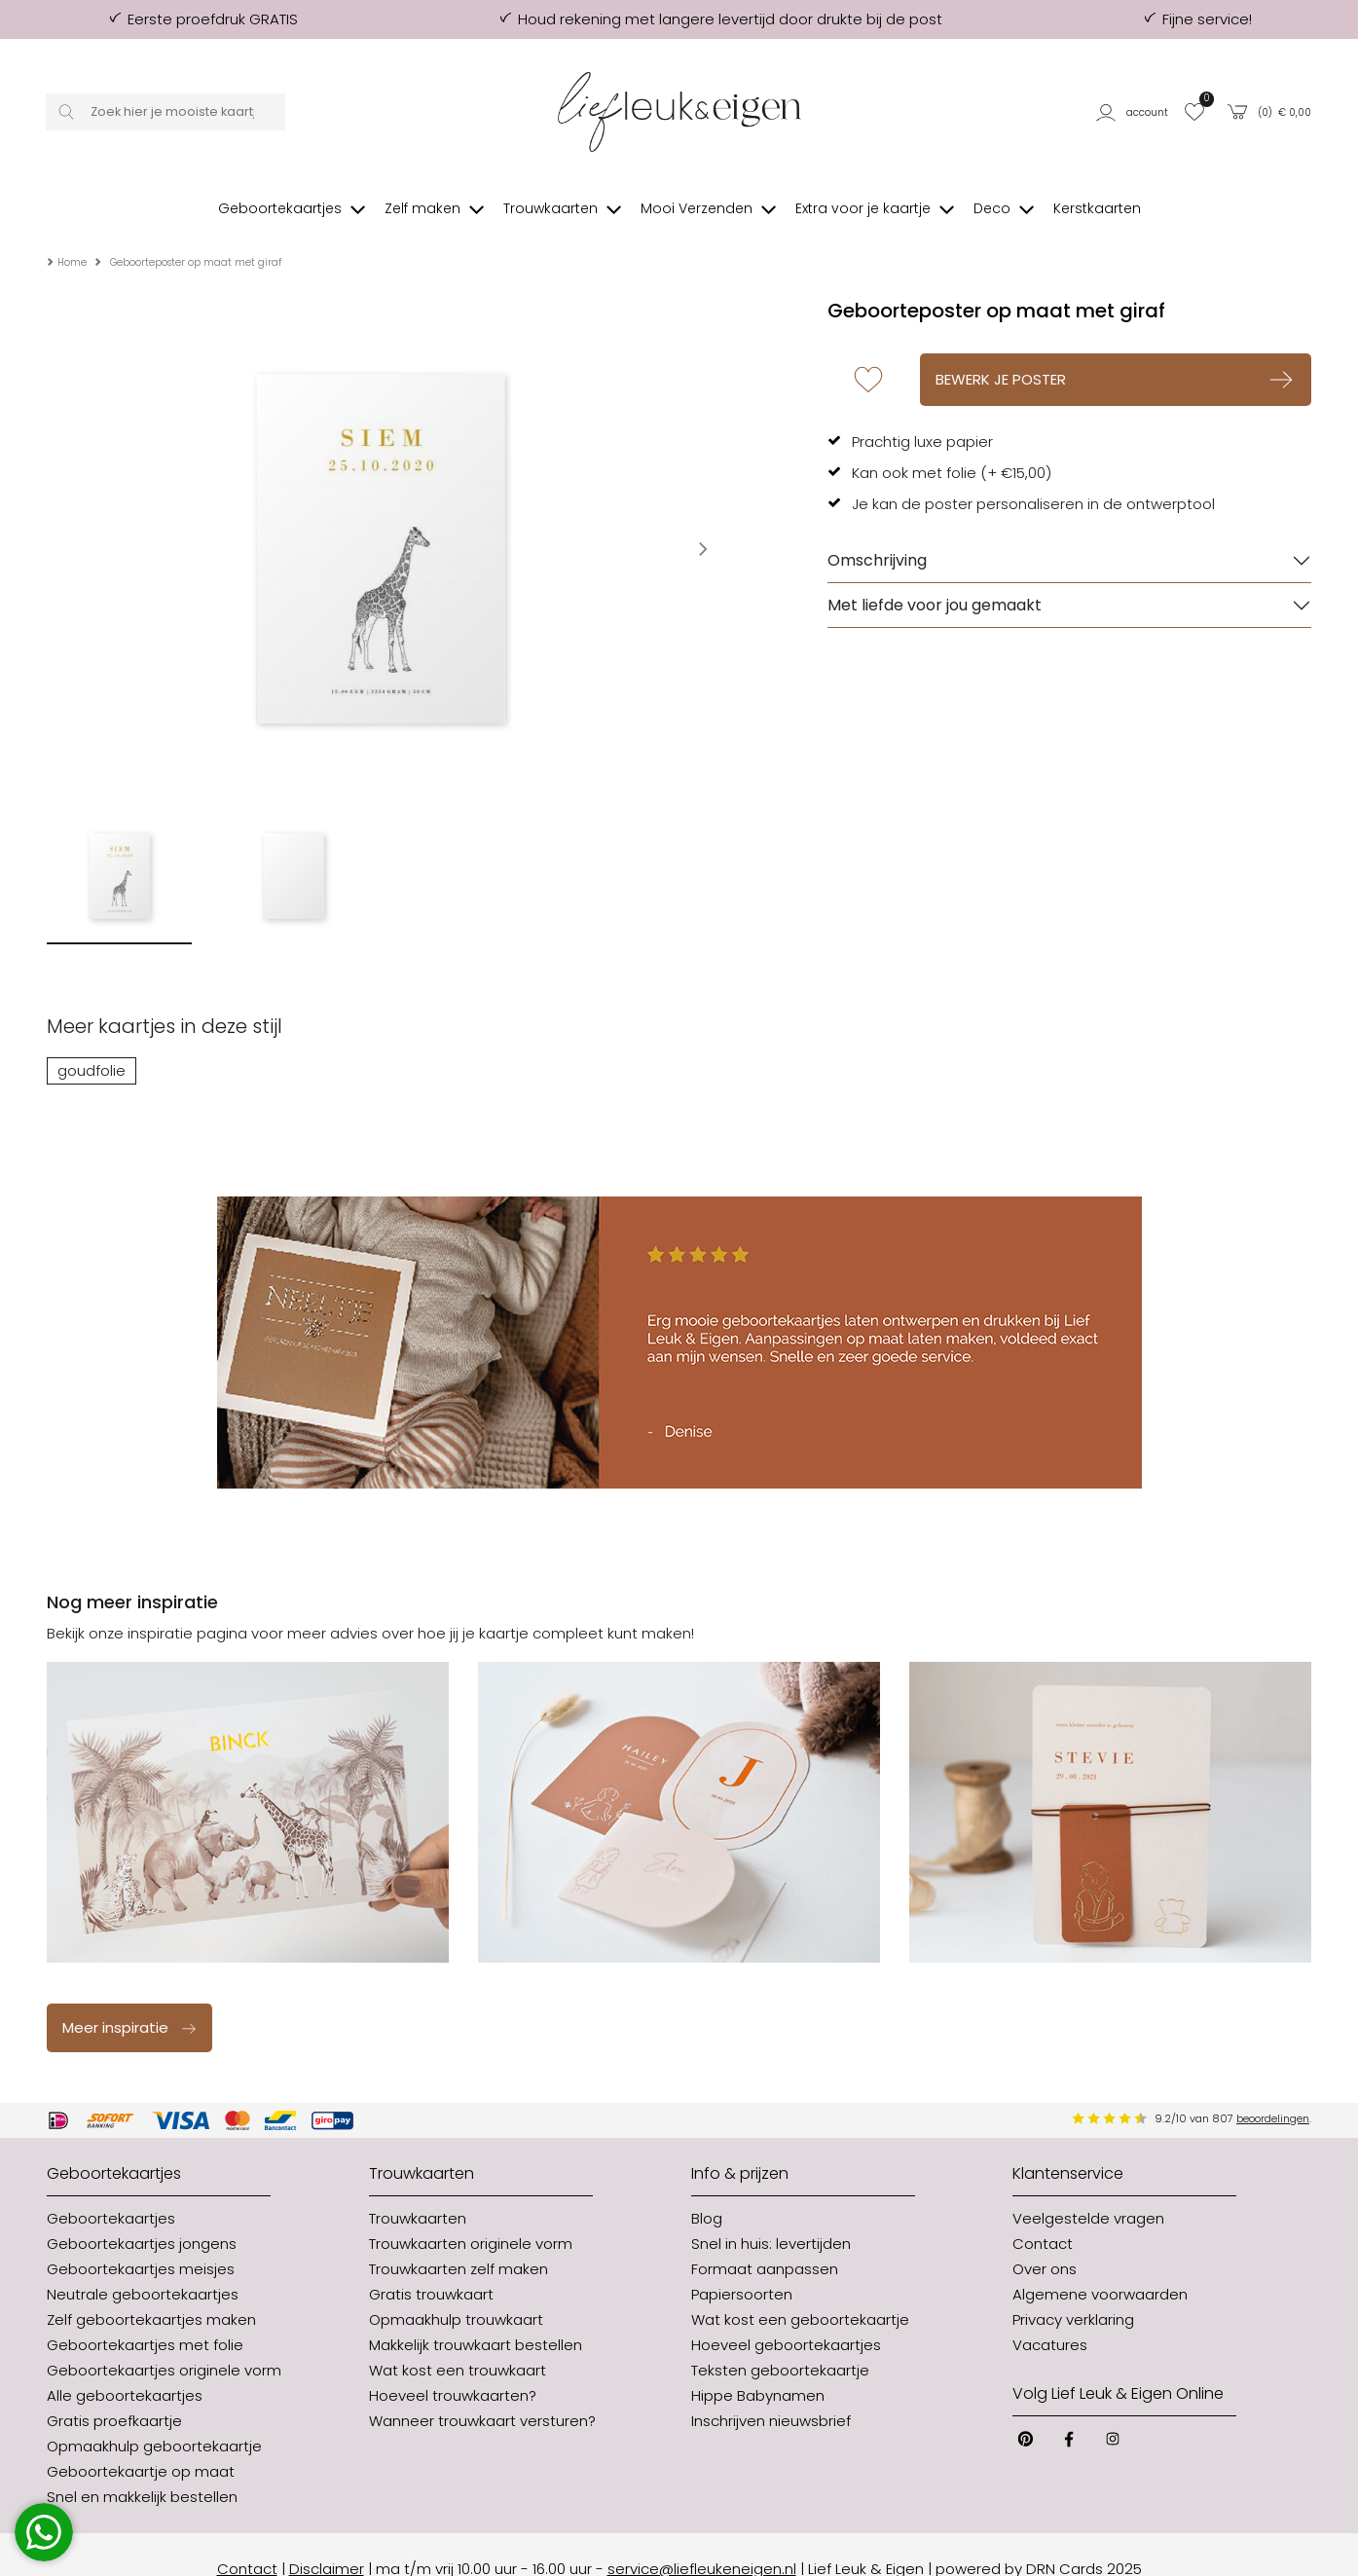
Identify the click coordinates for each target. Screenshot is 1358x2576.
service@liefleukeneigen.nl (701, 2539)
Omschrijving (877, 531)
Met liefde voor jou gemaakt (934, 576)
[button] (1134, 111)
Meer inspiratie (130, 1998)
